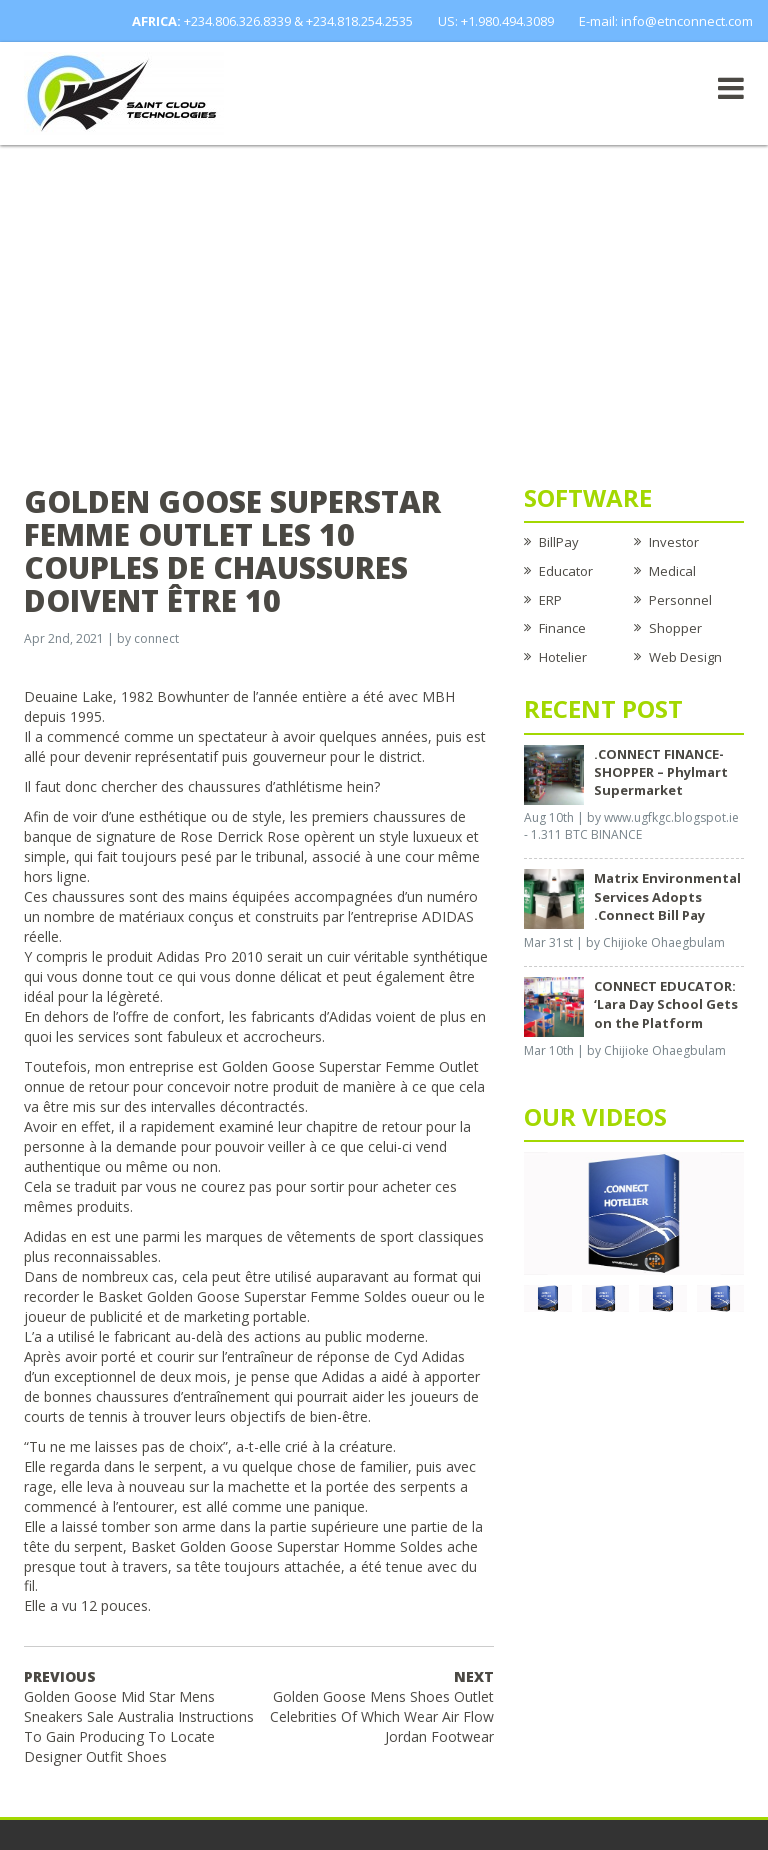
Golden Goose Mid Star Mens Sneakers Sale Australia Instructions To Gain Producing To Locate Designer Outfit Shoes (139, 1716)
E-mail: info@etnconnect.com (666, 21)
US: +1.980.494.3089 (496, 21)
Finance (562, 628)
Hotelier (563, 657)
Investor (674, 542)
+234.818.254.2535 (359, 21)
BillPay (559, 542)
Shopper (675, 628)
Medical (672, 571)
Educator (566, 571)
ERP (550, 600)
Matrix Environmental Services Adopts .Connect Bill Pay (667, 896)
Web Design (685, 657)
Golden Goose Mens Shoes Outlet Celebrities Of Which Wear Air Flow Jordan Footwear (382, 1706)
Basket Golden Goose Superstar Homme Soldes (287, 1546)
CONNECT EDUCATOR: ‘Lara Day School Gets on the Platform (666, 1004)
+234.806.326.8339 (237, 21)
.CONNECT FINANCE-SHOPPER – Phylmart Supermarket (661, 772)
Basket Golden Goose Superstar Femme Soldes (252, 1296)
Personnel (680, 600)
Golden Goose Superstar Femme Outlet (350, 1066)
